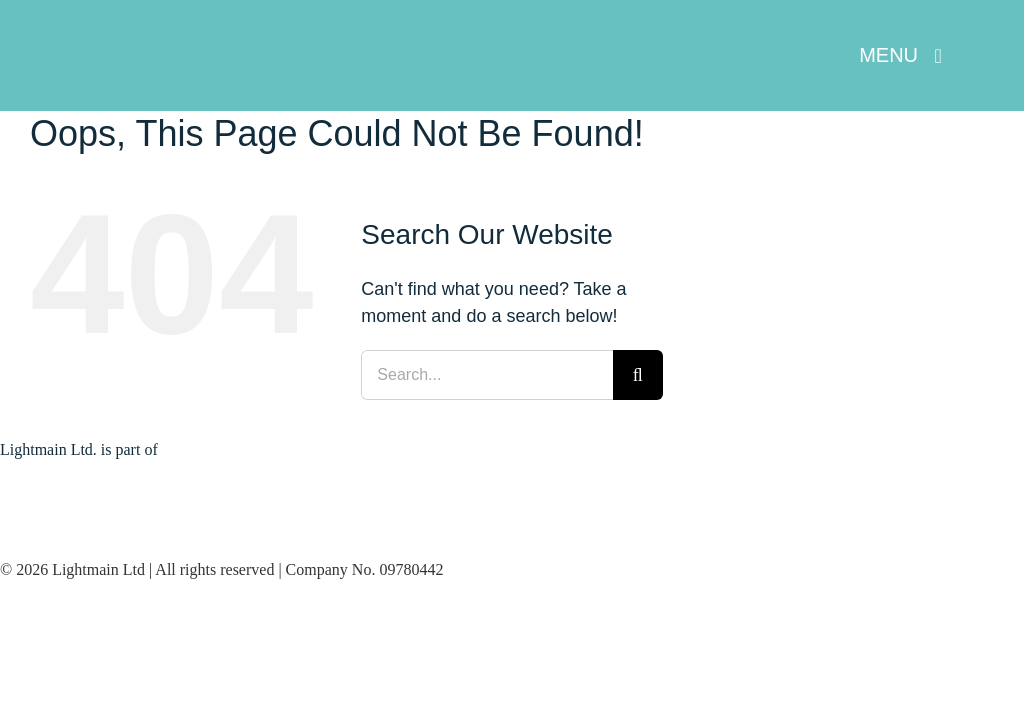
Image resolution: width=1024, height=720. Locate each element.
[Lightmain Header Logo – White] (159, 50)
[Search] (638, 375)
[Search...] (486, 375)
